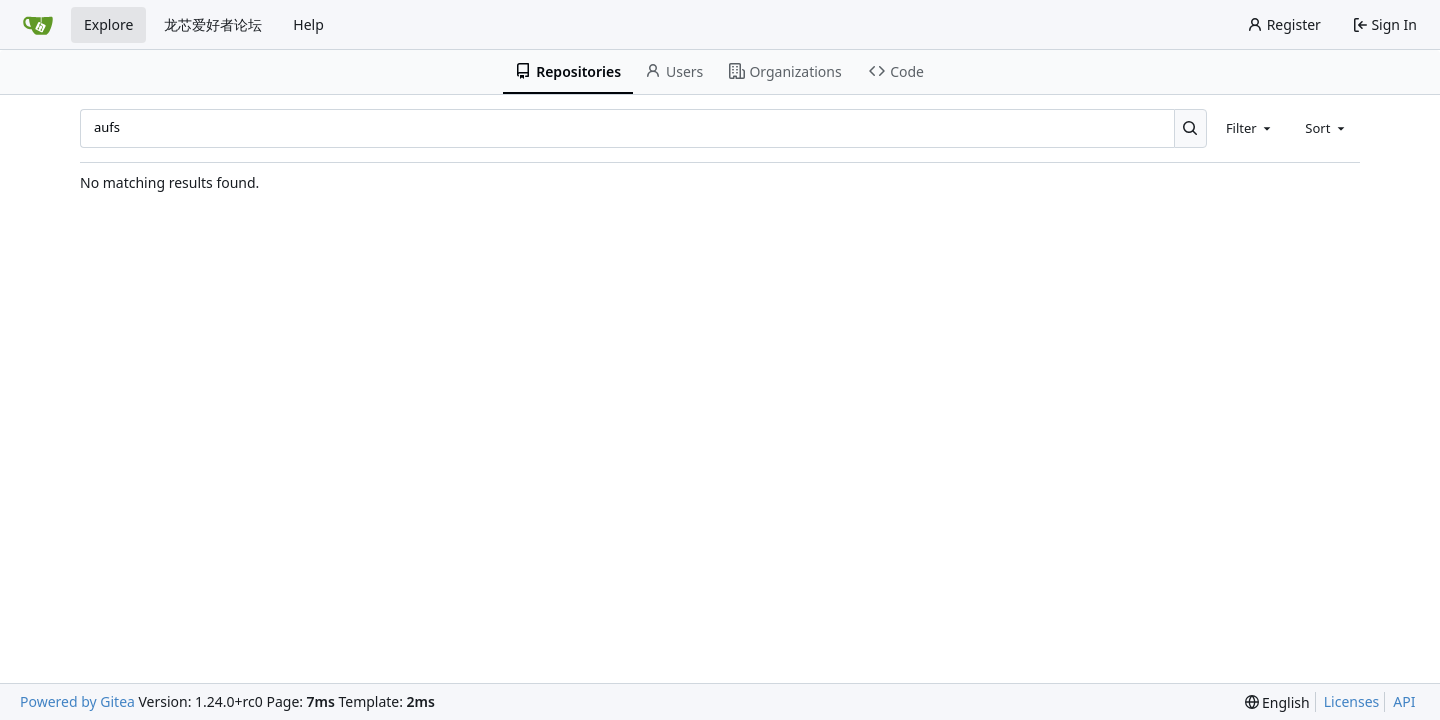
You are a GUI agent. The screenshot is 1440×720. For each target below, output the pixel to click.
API (1404, 701)
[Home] (38, 25)
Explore (108, 24)
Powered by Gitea (77, 701)
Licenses (1352, 701)
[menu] (1277, 702)
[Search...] (1190, 128)
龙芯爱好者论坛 (213, 24)
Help (308, 24)
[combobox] (1250, 128)
